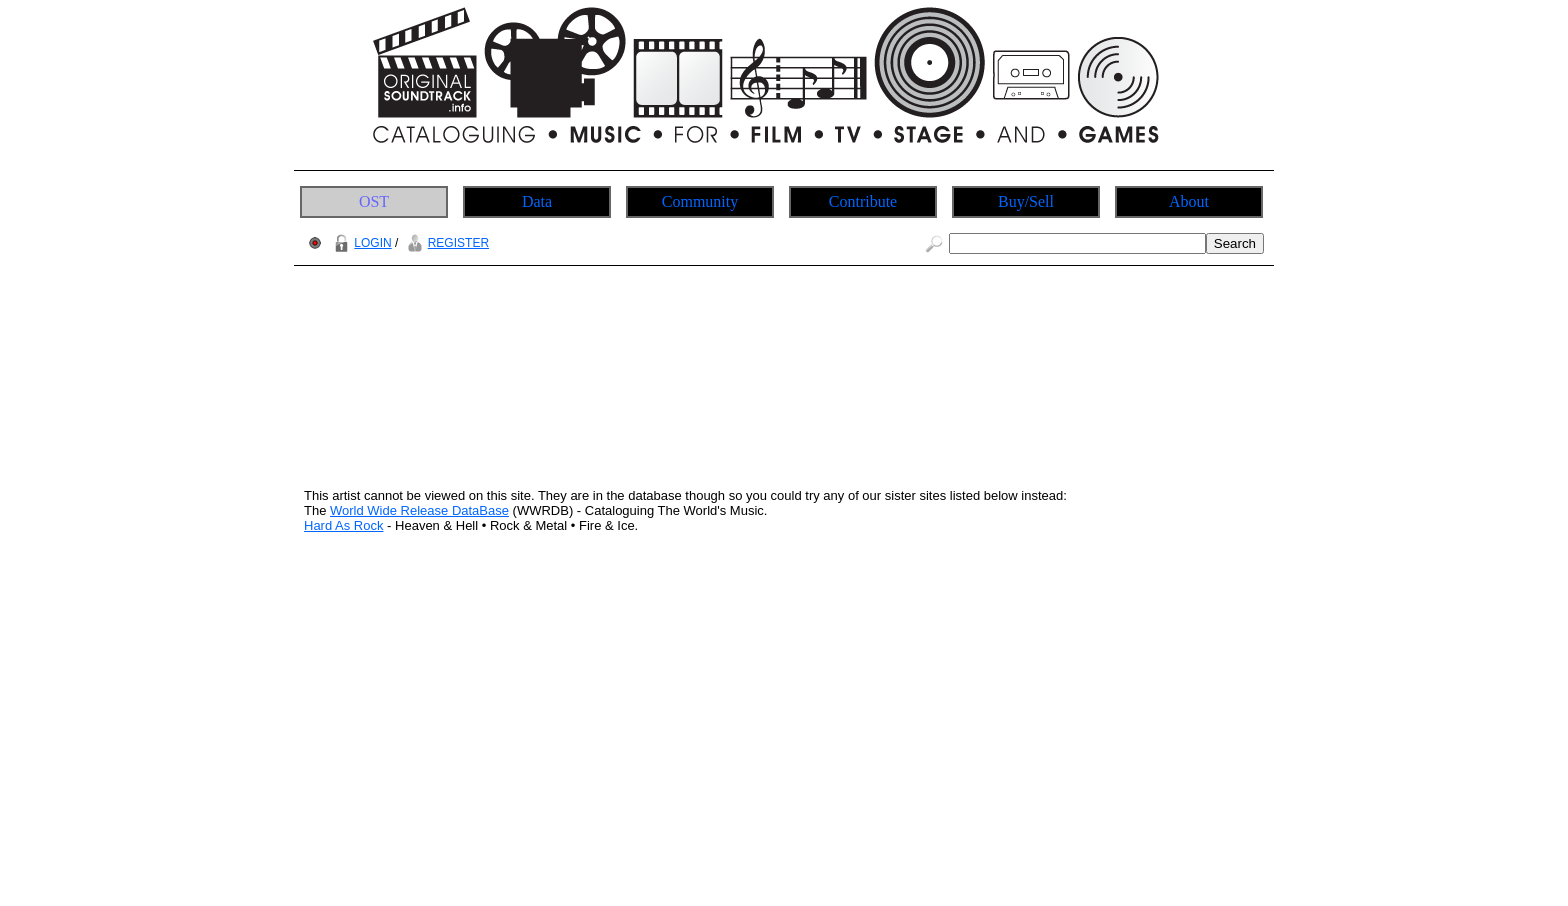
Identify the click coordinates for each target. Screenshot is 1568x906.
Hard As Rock (343, 525)
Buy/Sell (1026, 201)
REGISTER (445, 243)
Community (700, 201)
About (1189, 201)
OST (374, 201)
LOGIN (360, 243)
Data (537, 201)
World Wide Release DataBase (419, 510)
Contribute (863, 201)
